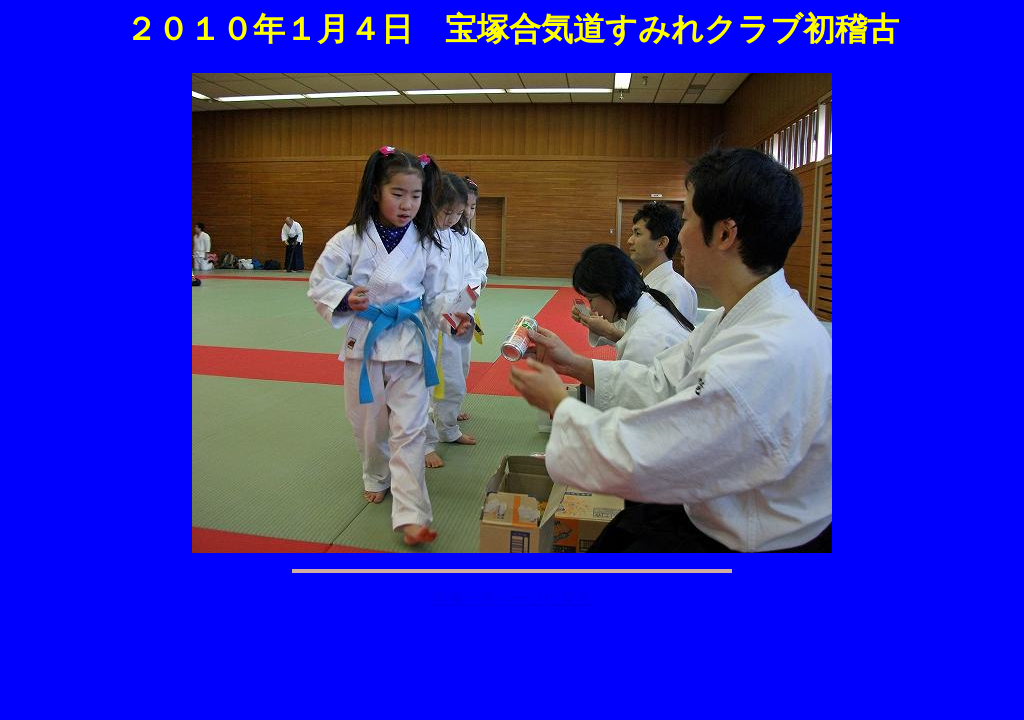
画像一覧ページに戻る (512, 598)
